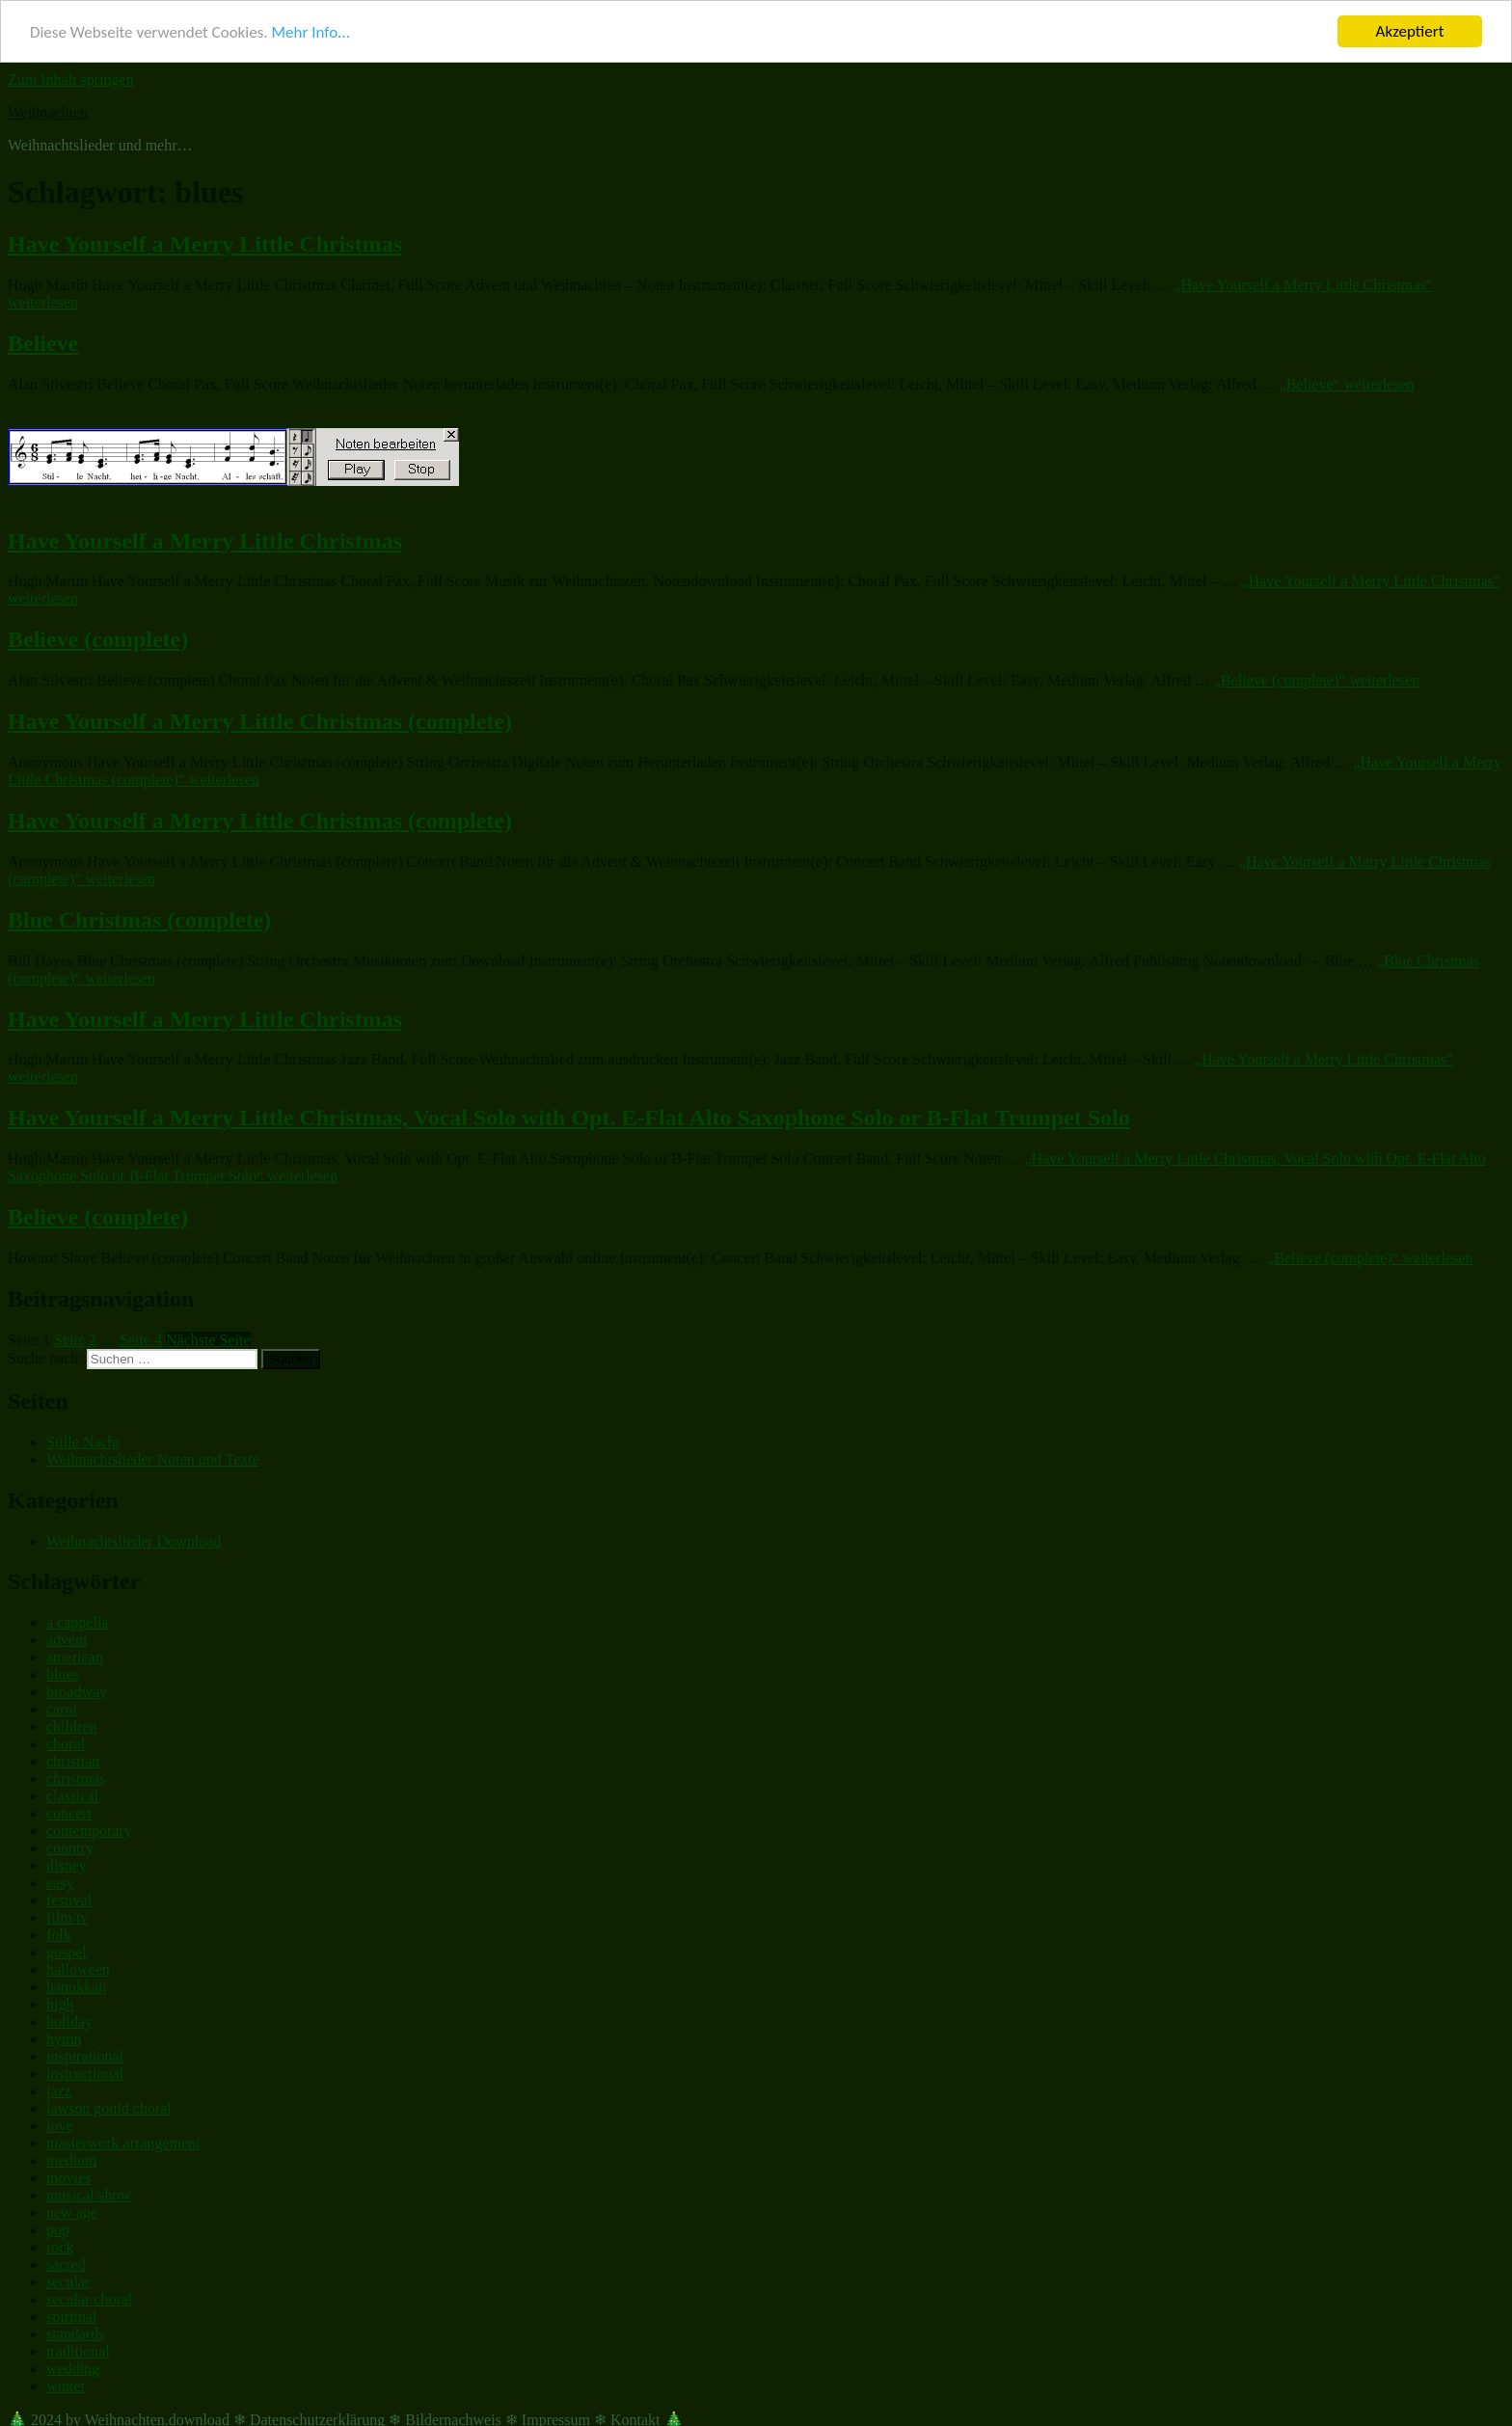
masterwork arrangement (123, 2143)
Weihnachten (48, 112)
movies (68, 2178)
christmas (75, 1778)
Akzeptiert (1410, 31)
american (74, 1657)
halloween (78, 1969)
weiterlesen (1347, 384)
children (71, 1726)
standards (75, 2334)
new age (71, 2212)
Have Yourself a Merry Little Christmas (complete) (260, 721)
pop (57, 2230)
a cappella (77, 1622)
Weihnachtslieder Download (133, 1540)
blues (62, 1674)
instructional (84, 2073)
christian (72, 1761)
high (59, 2004)
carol (61, 1709)
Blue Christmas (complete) (139, 919)
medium (71, 2160)
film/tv (67, 1917)
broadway (76, 1692)
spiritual (71, 2316)
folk (58, 1935)
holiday (69, 2021)
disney (66, 1865)
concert (69, 1813)
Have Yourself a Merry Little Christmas (205, 243)
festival (69, 1900)
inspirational (84, 2056)
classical (72, 1796)
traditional (78, 2351)
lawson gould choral (109, 2108)
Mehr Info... (310, 31)
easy (59, 1882)
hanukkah (76, 1987)
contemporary (89, 1830)
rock (59, 2247)
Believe (43, 343)
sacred (66, 2264)
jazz (58, 2091)
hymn (63, 2039)
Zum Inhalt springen (71, 79)
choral (65, 1744)
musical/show (88, 2195)
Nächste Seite (208, 1340)
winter (66, 2386)
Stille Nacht (83, 1442)
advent (67, 1639)
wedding (72, 2368)
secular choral (89, 2299)
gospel (66, 1952)
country (70, 1848)
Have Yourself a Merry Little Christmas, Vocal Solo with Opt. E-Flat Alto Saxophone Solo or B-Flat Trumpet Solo (569, 1117)
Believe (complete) (98, 639)
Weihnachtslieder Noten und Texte (152, 1459)
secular (68, 2282)
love (59, 2125)
